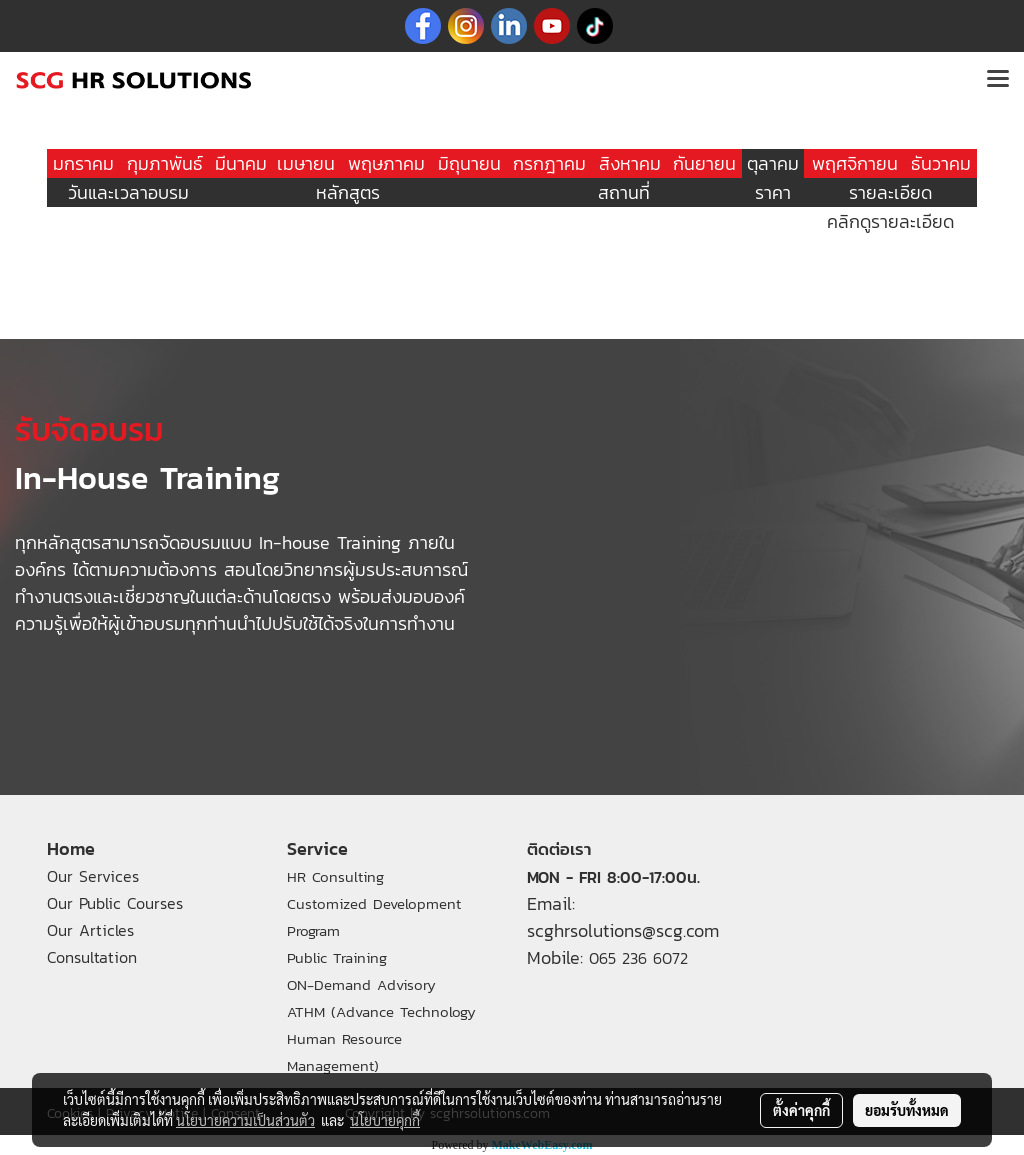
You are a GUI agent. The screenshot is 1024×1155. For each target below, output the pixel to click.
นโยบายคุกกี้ (385, 1120)
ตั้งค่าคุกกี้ (801, 1110)
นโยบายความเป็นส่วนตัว (245, 1120)
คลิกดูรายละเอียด (890, 221)
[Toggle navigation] (998, 80)
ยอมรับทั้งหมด (907, 1110)
